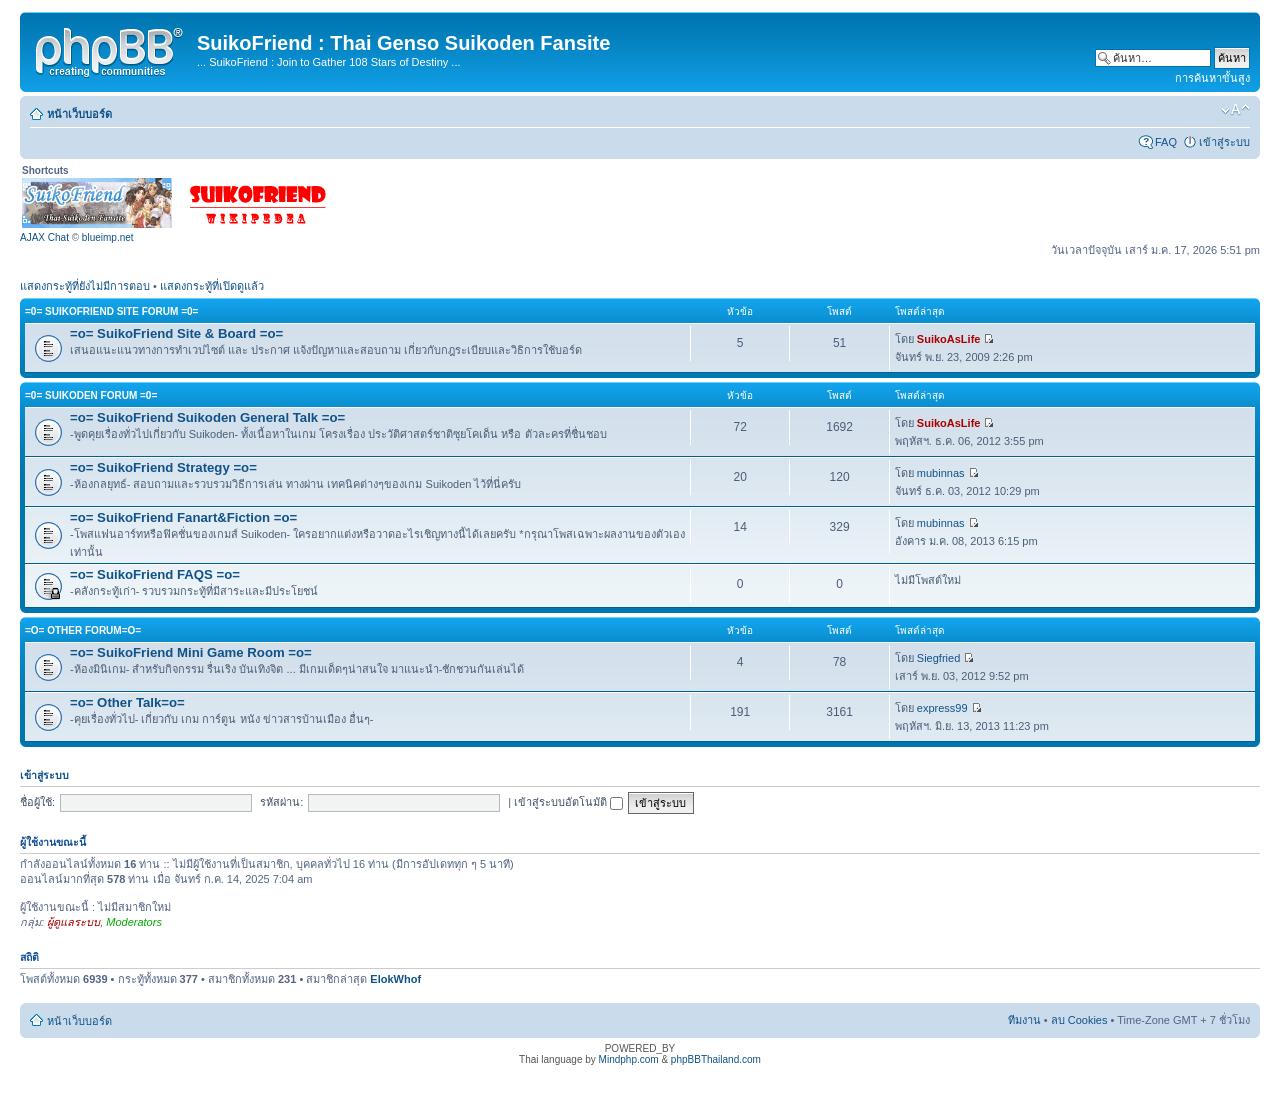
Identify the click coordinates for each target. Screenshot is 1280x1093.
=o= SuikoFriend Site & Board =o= (176, 333)
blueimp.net (108, 237)
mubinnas (941, 473)
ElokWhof (395, 979)
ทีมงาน (1024, 1020)
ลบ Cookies (1079, 1020)
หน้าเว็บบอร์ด (79, 114)
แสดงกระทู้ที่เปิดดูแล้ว (212, 286)
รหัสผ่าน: (281, 802)
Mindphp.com (629, 1059)
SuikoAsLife (949, 339)
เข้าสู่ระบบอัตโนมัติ (568, 802)
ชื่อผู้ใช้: (37, 802)
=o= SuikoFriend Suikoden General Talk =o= (207, 417)
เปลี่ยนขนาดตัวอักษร (1235, 110)
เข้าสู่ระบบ (1224, 142)
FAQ (1166, 142)
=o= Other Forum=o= (83, 630)
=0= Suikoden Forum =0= (91, 395)
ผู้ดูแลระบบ (73, 922)
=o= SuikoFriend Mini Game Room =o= (191, 652)
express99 (942, 708)
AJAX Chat (44, 237)
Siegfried (938, 658)
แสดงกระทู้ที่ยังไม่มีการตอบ (85, 286)
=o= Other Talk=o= (127, 702)
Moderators (134, 922)
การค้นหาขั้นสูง (1212, 78)
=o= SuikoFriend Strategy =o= (163, 467)
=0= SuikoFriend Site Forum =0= (111, 311)
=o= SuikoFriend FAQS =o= (155, 574)
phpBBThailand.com (716, 1059)
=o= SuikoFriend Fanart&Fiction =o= (183, 517)
